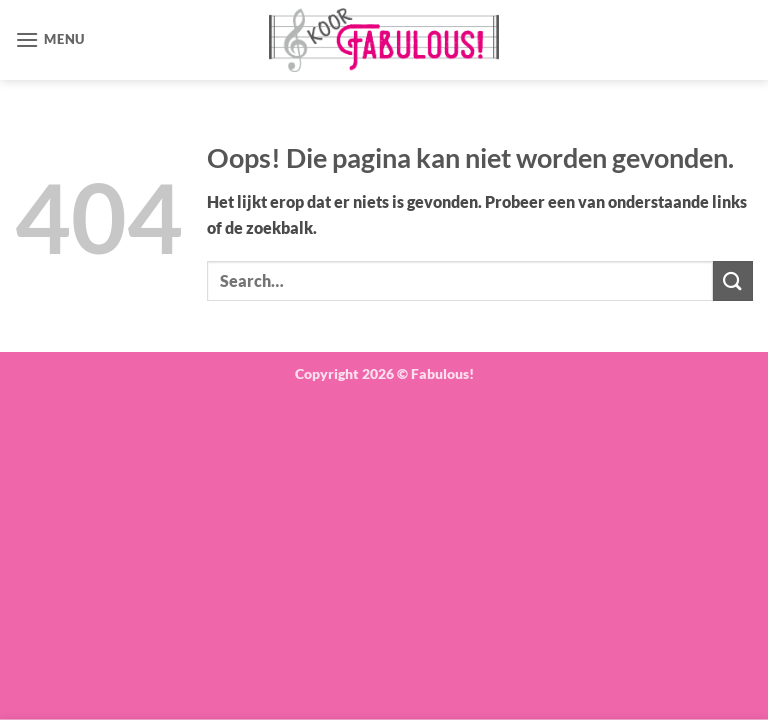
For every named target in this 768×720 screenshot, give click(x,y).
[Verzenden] (733, 280)
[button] (50, 39)
